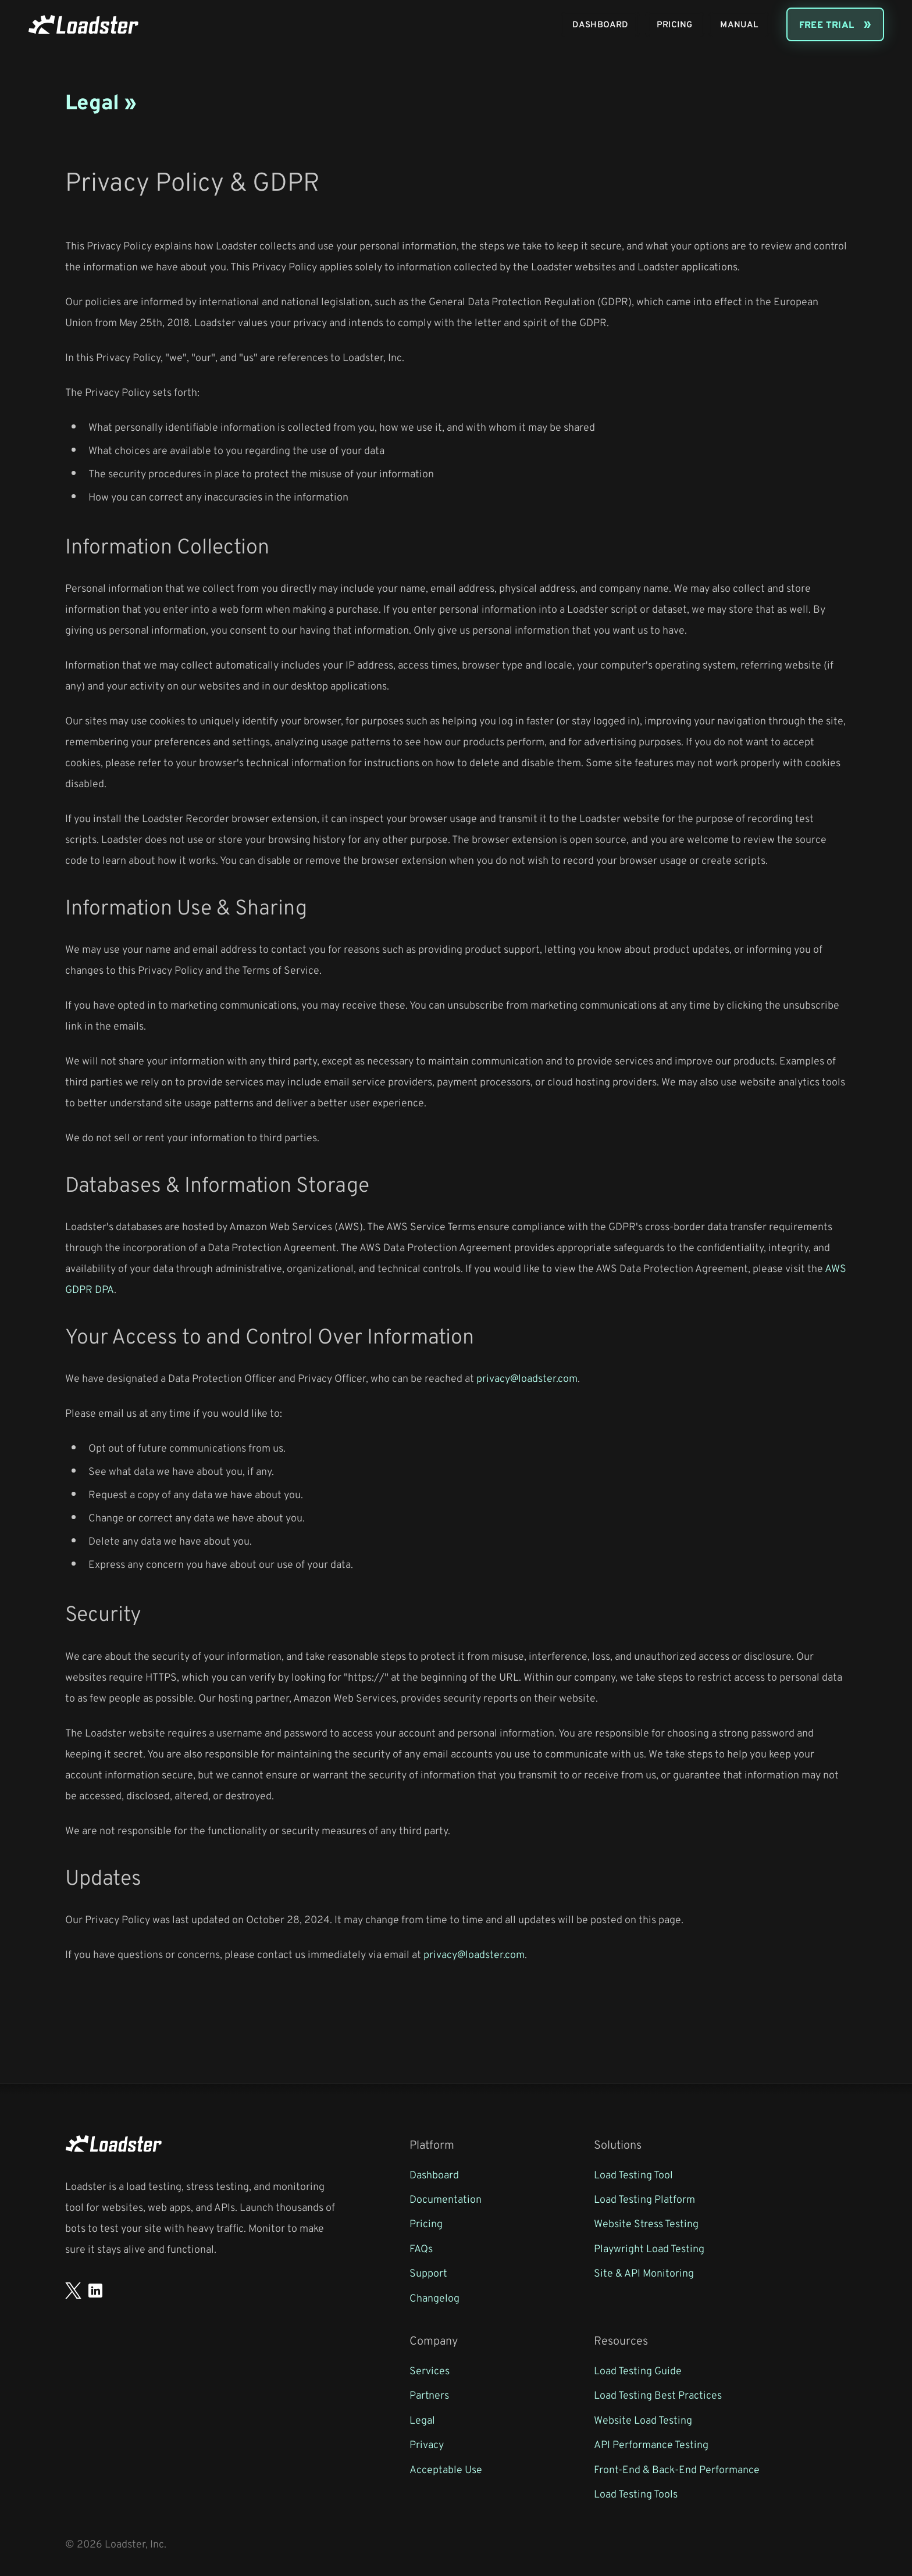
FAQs (421, 2248)
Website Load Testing (643, 2419)
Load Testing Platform (644, 2199)
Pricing (675, 24)
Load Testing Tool (633, 2174)
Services (429, 2370)
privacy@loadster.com (527, 1378)
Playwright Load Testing (649, 2248)
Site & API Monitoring (644, 2272)
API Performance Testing (651, 2444)
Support (428, 2272)
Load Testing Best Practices (658, 2394)
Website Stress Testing (646, 2223)
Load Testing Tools (636, 2493)
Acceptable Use (445, 2469)
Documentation (445, 2199)
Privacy (426, 2444)
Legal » (101, 101)
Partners (429, 2394)
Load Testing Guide (638, 2370)
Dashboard (600, 24)
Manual (739, 24)
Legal (422, 2419)
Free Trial (826, 24)
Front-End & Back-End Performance (677, 2469)
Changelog (434, 2297)
